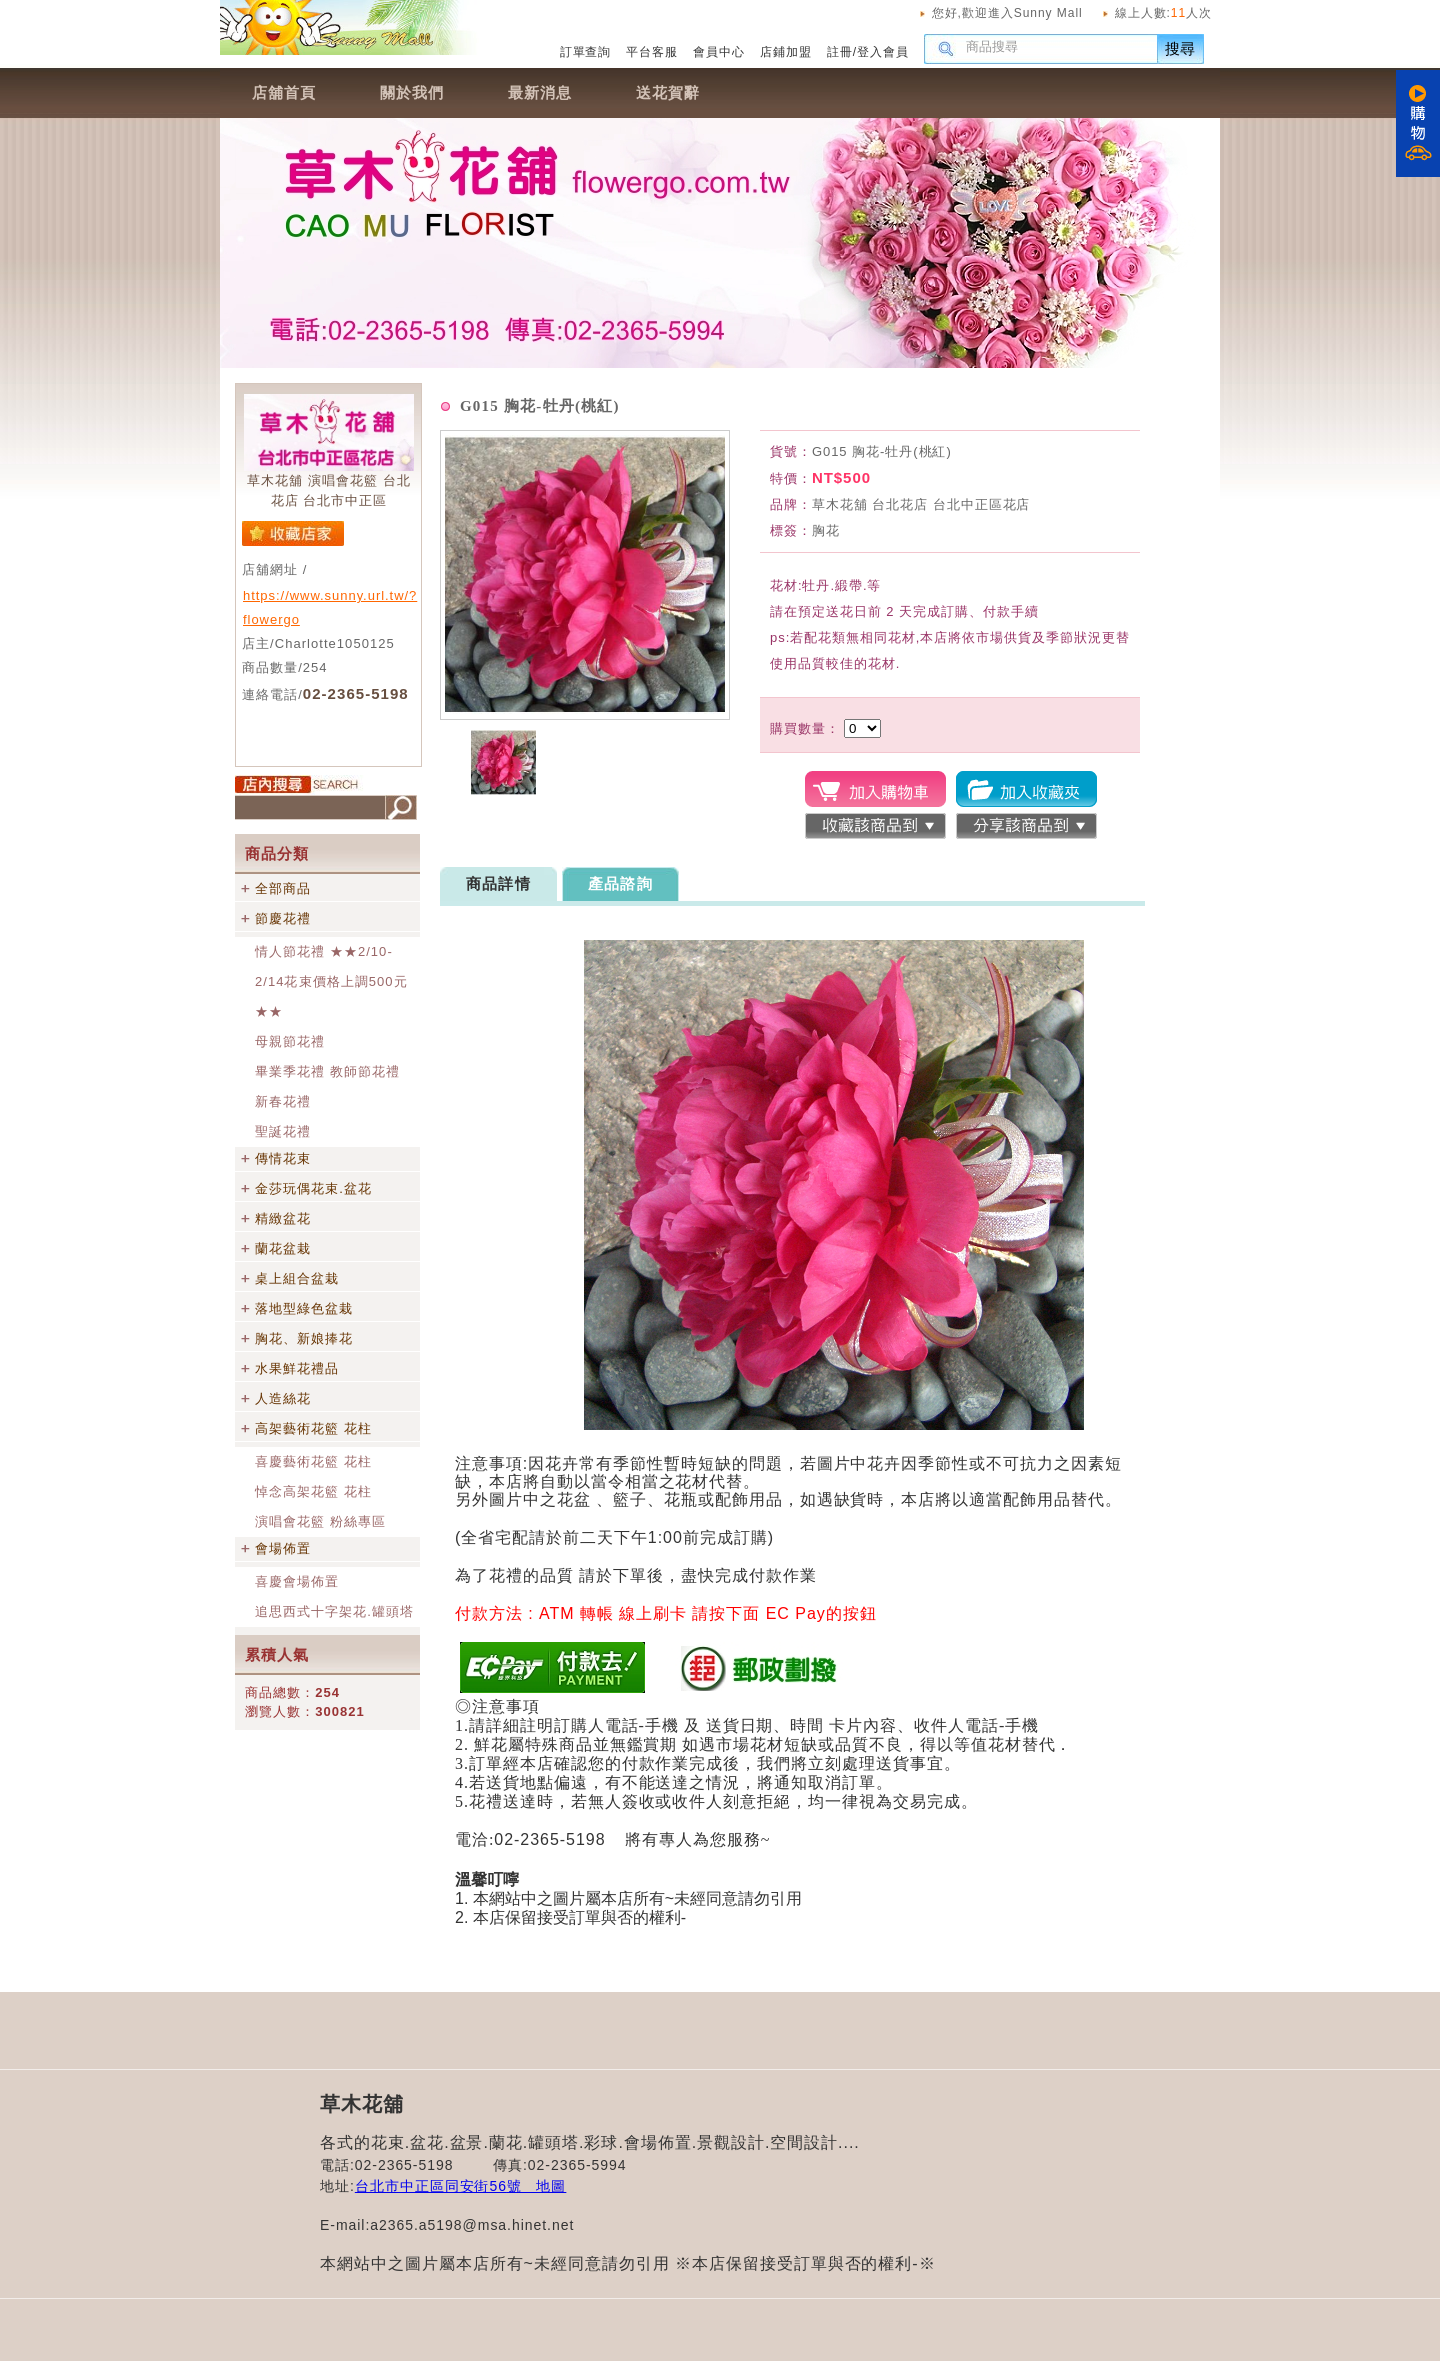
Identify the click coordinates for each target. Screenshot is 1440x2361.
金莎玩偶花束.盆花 (313, 1188)
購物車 (1418, 123)
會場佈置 (283, 1548)
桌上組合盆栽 (297, 1278)
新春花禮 (283, 1101)
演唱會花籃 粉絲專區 (320, 1521)
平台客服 (652, 52)
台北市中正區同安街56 (431, 2186)
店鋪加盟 (786, 52)
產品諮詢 (620, 883)
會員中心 (719, 52)
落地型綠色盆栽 (304, 1308)
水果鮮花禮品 (297, 1368)
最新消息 (540, 92)
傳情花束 (283, 1158)
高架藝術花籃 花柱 (313, 1428)
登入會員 (883, 52)
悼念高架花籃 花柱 (313, 1491)
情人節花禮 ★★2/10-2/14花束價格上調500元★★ (331, 981)
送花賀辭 (668, 92)
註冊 (840, 52)
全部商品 (283, 888)
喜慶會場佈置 (297, 1581)
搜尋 (1181, 48)
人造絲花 (283, 1398)
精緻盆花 (283, 1218)
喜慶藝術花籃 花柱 (313, 1461)
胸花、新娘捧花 (304, 1338)
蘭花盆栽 (283, 1248)
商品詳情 (498, 883)
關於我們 (412, 92)
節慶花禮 (283, 918)
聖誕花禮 (283, 1131)
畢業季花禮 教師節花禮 (327, 1071)
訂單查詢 (586, 52)
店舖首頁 (284, 92)
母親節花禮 (290, 1041)
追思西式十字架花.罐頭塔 (334, 1611)
